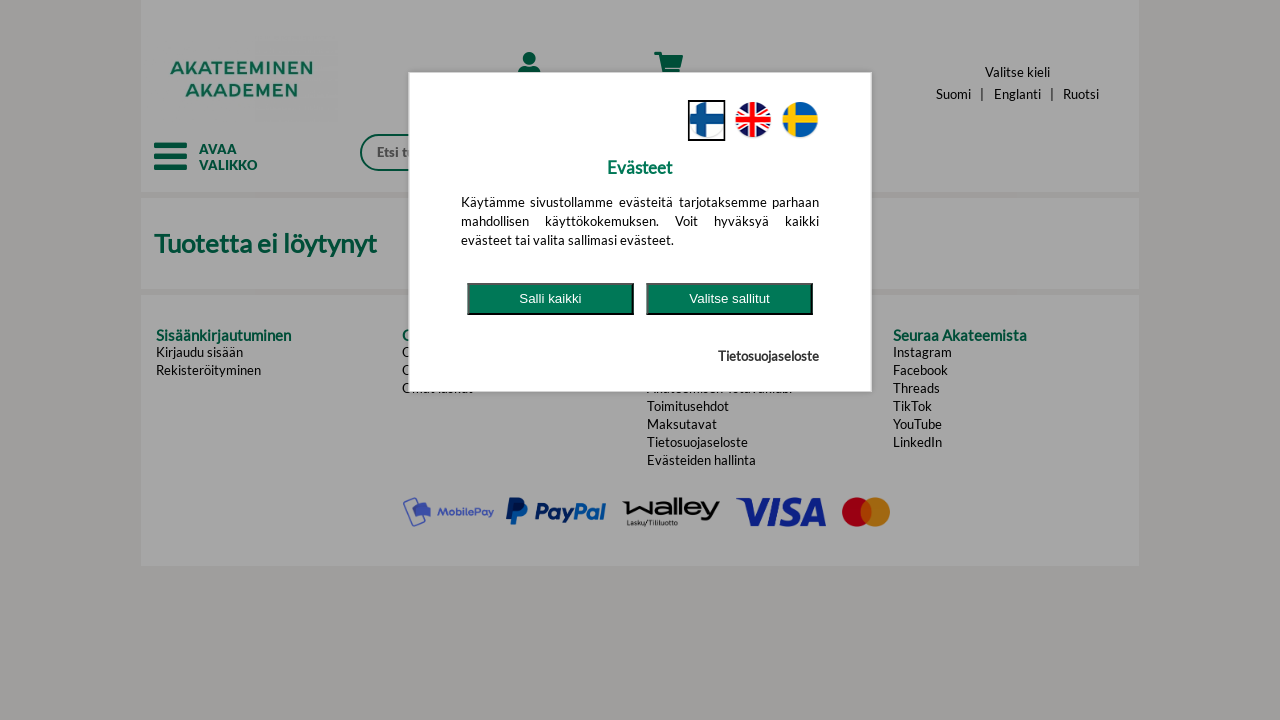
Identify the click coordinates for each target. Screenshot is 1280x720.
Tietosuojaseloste (768, 356)
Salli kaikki (550, 298)
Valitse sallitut (729, 298)
